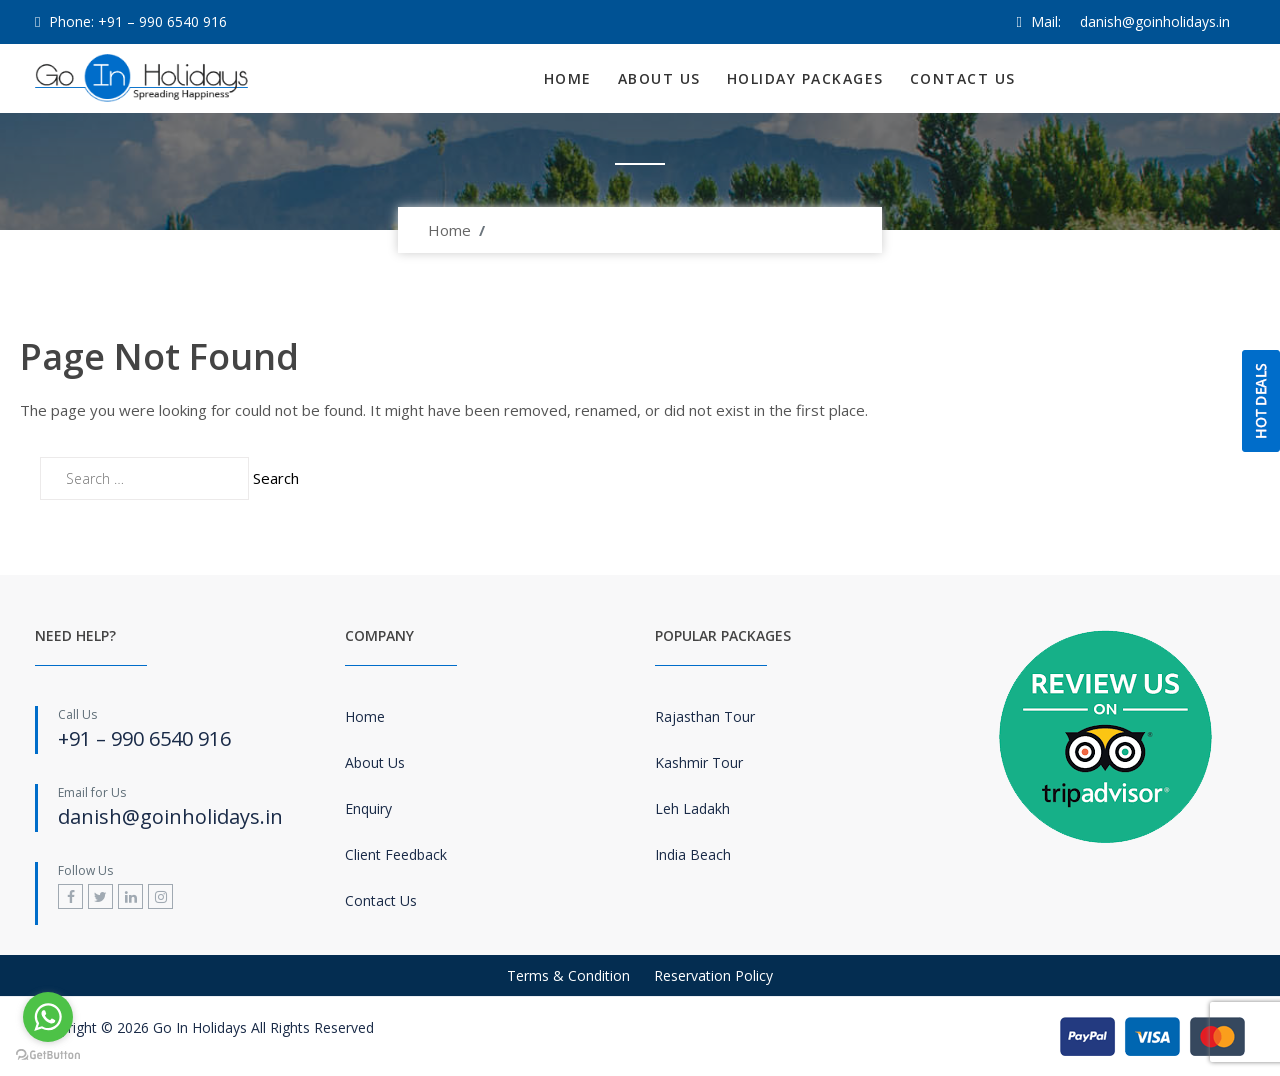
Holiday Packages (805, 78)
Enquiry (368, 808)
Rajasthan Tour (705, 716)
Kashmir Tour (699, 762)
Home (568, 78)
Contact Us (963, 78)
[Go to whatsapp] (48, 1017)
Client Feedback (396, 854)
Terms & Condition (568, 975)
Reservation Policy (713, 975)
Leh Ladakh (692, 808)
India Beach (693, 854)
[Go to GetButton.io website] (48, 1055)
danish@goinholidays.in (1155, 21)
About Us (659, 78)
